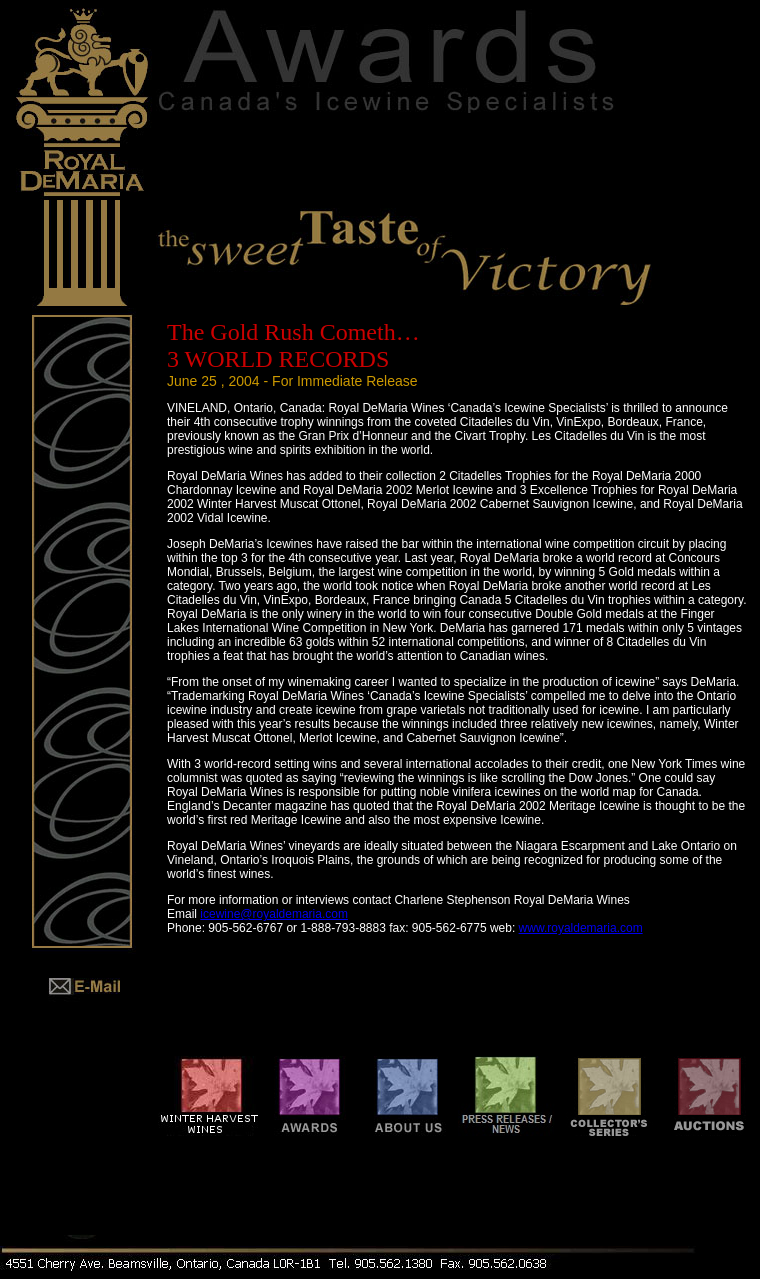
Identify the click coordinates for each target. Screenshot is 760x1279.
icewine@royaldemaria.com (274, 914)
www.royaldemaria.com (581, 928)
